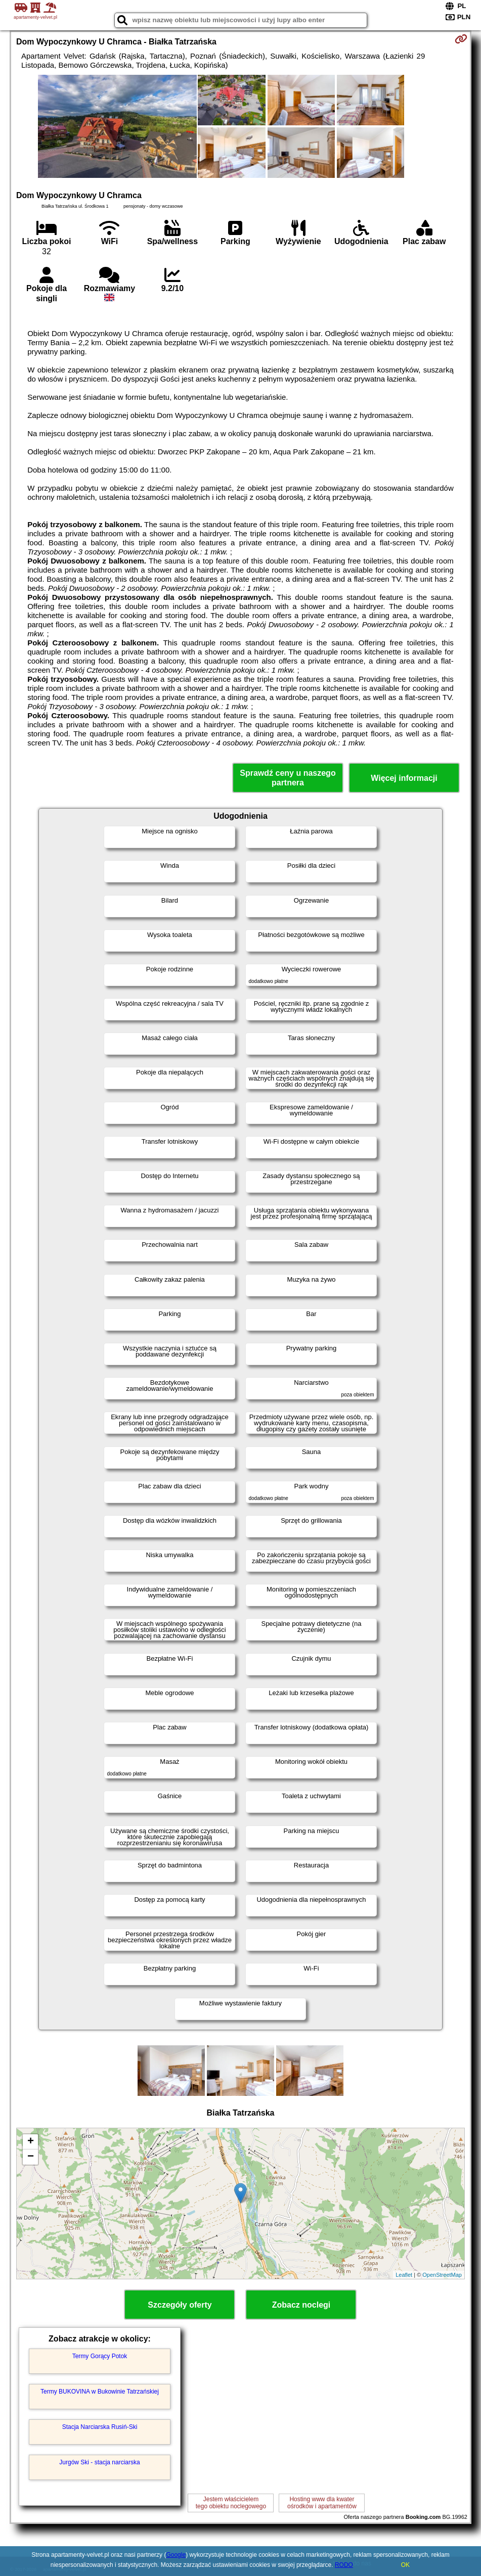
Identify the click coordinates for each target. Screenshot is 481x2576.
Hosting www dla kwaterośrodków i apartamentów (322, 2503)
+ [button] (30, 2141)
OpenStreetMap (442, 2275)
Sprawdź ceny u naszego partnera (287, 778)
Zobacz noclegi (301, 2305)
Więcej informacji (404, 778)
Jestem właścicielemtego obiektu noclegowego (231, 2503)
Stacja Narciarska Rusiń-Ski (100, 2426)
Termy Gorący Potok (99, 2356)
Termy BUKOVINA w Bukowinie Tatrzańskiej (99, 2391)
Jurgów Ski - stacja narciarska (99, 2462)
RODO (344, 2564)
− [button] (30, 2157)
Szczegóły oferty (179, 2305)
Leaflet (404, 2275)
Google (176, 2554)
